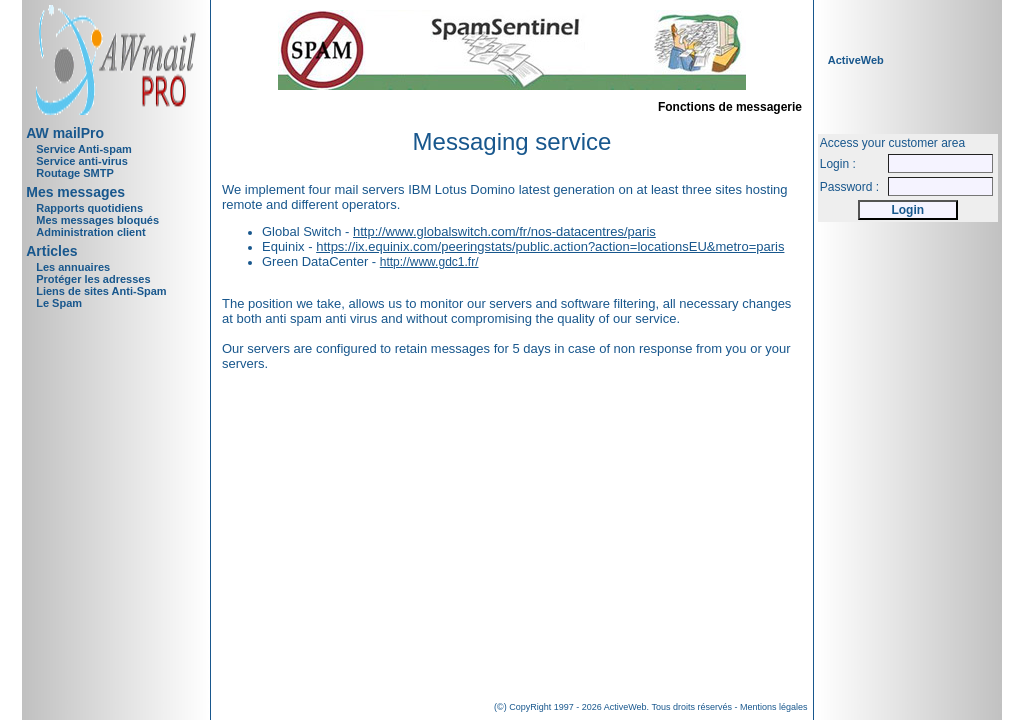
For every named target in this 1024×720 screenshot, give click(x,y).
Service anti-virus (82, 161)
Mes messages (75, 192)
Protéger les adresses (93, 279)
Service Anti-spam (84, 149)
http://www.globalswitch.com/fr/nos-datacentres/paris (504, 231)
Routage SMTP (75, 173)
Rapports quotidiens (89, 208)
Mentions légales (774, 707)
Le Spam (59, 303)
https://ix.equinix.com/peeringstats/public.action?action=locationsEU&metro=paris (550, 246)
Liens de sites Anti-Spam (101, 291)
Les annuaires (73, 267)
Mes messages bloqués (97, 220)
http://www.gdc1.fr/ (429, 262)
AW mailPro (65, 133)
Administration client (90, 232)
